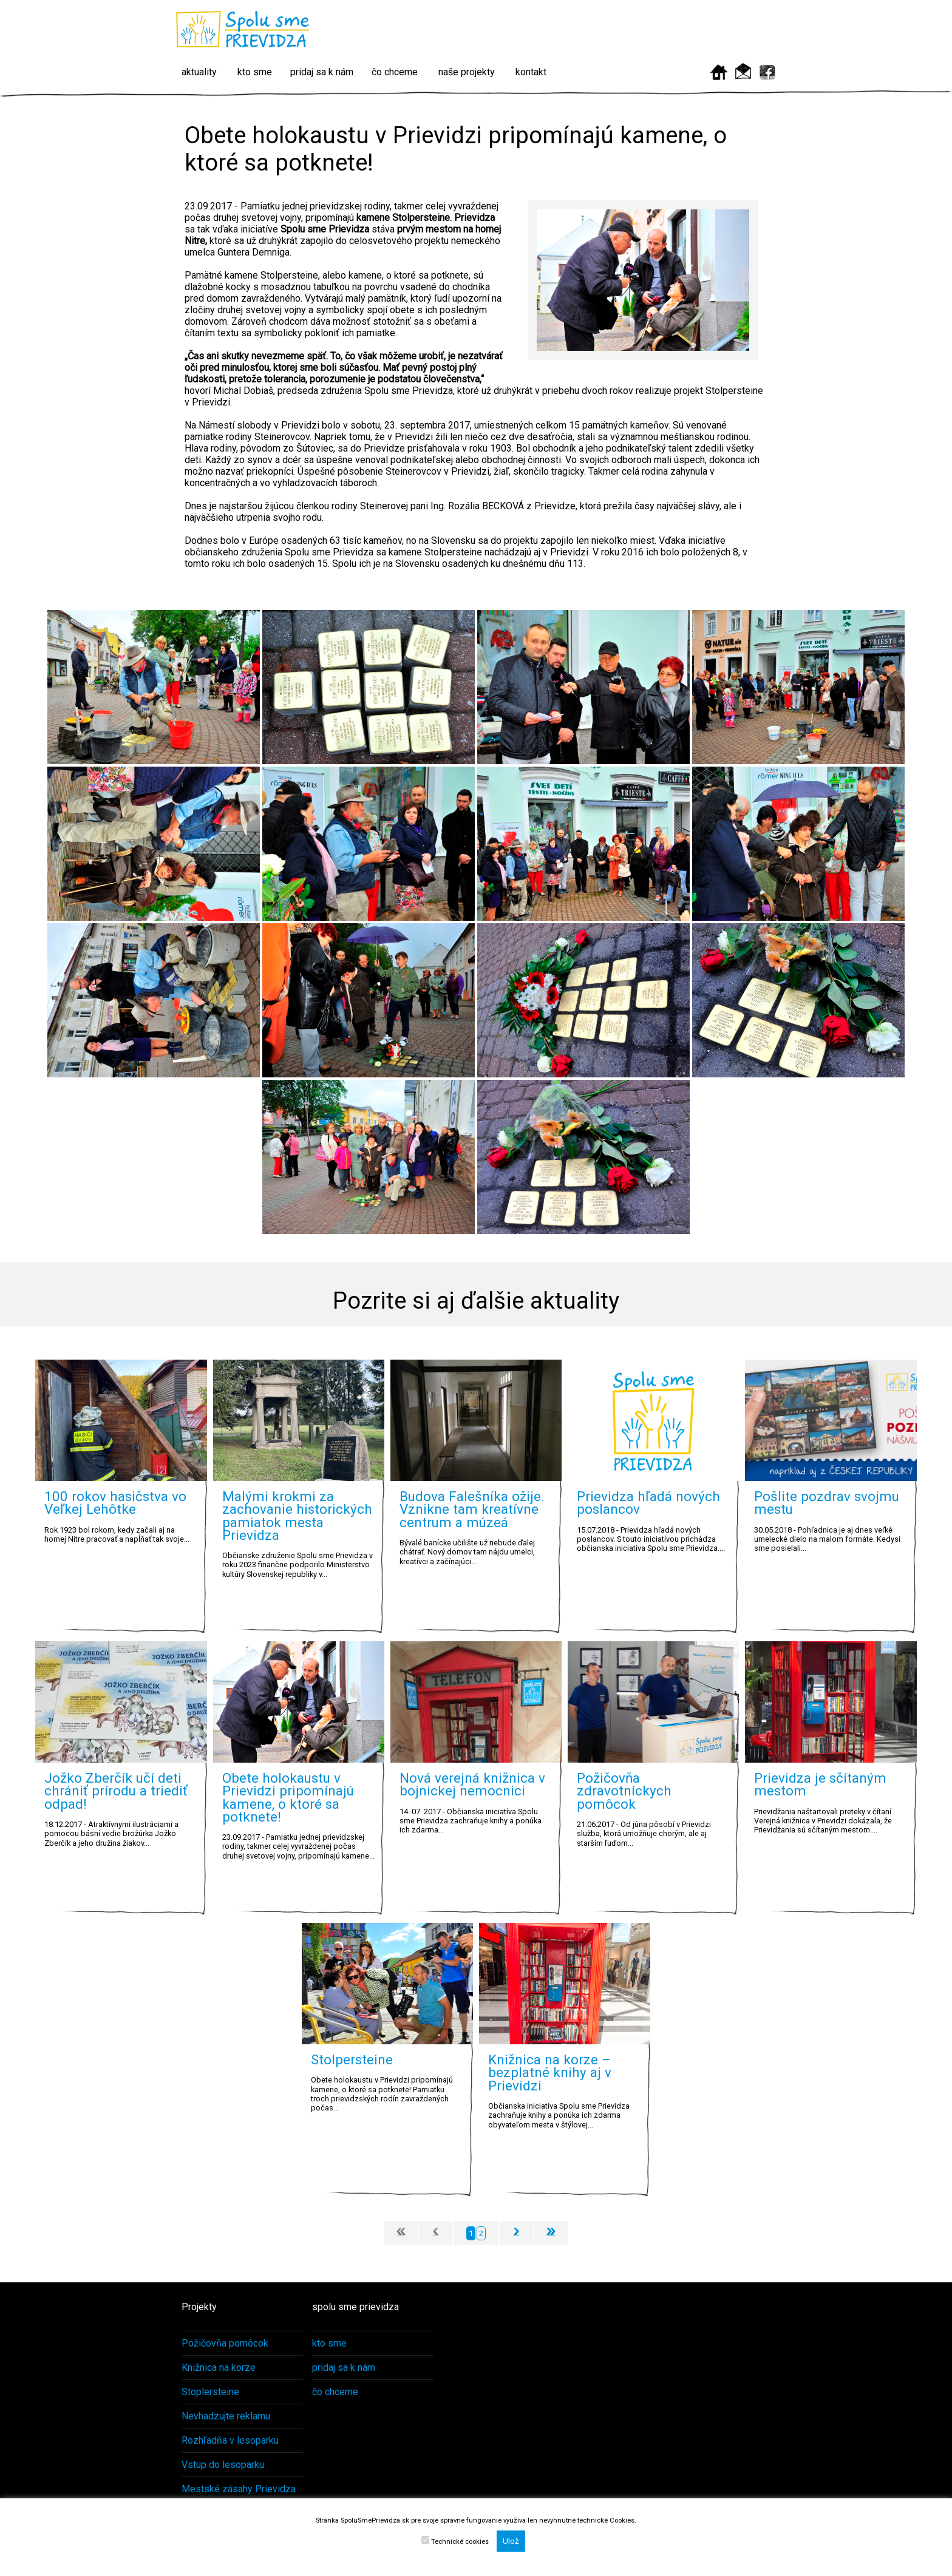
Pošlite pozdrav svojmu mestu (826, 1502)
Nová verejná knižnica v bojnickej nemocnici (472, 1784)
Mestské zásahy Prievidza (239, 2489)
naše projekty (466, 72)
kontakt (530, 72)
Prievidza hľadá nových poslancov (648, 1502)
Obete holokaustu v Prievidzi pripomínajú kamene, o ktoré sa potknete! (288, 1797)
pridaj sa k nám (321, 72)
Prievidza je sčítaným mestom (820, 1784)
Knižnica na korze (219, 2367)
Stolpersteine (352, 2059)
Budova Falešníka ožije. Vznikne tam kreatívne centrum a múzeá (472, 1509)
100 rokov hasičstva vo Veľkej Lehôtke (115, 1502)
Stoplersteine (210, 2392)
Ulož (511, 2541)
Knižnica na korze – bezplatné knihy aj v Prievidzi (549, 2072)
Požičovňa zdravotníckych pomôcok (624, 1791)
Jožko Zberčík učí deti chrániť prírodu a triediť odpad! (116, 1791)
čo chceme (395, 72)
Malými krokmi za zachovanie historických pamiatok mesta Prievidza (297, 1515)
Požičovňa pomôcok (225, 2343)
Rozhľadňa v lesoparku (230, 2440)
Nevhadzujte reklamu (226, 2416)
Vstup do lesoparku (223, 2464)
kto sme (254, 72)
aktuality (199, 72)
